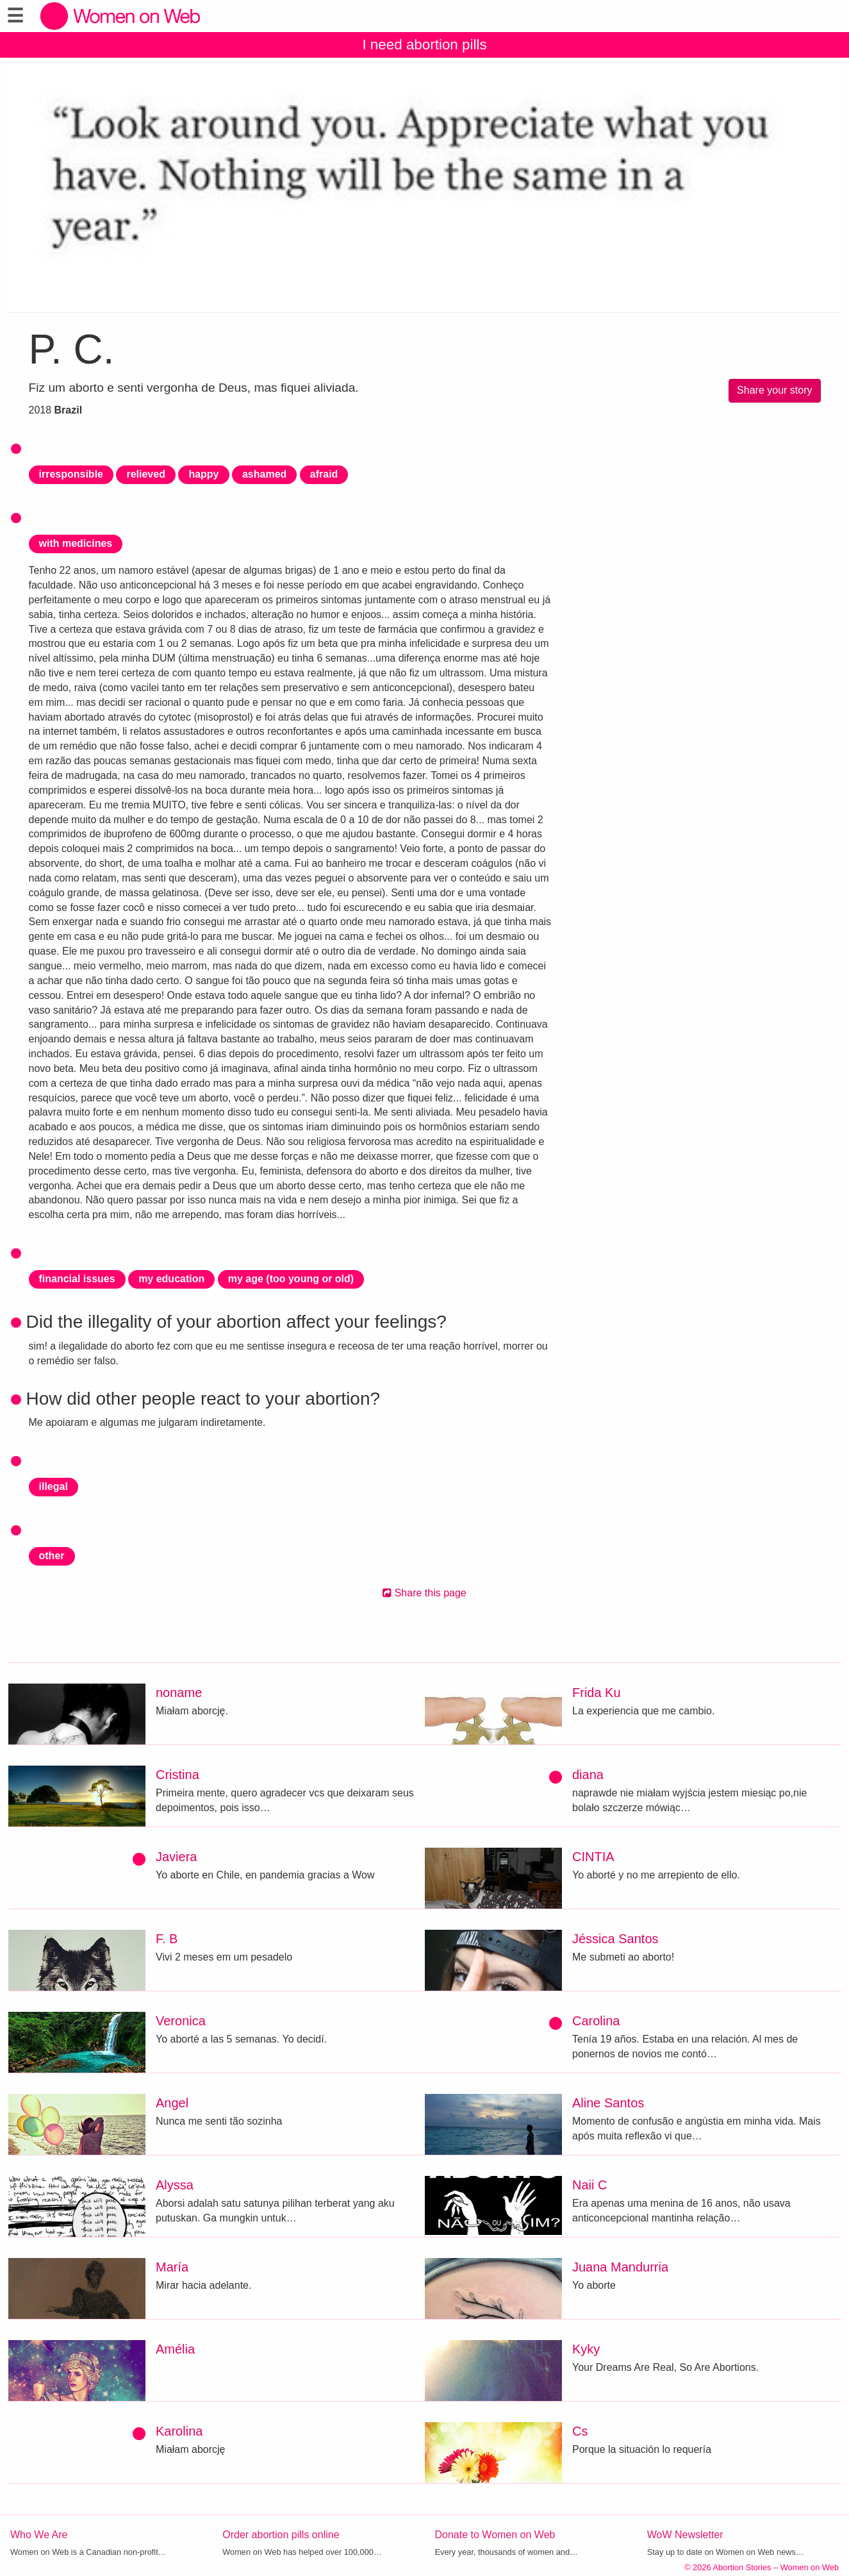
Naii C (589, 2185)
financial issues (77, 1278)
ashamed (264, 474)
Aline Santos (608, 2103)
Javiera (176, 1857)
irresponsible (71, 474)
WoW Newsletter (685, 2534)
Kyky (586, 2349)
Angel (172, 2103)
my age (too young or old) (291, 1278)
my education (171, 1278)
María (172, 2267)
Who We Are (39, 2534)
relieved (145, 474)
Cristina (177, 1775)
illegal (53, 1486)
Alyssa (175, 2185)
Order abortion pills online (280, 2534)
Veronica (181, 2021)
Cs (580, 2431)
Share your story (774, 390)
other (52, 1555)
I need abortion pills (424, 45)
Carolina (596, 2021)
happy (203, 474)
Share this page (424, 1592)
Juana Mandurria (620, 2267)
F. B (166, 1939)
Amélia (175, 2349)
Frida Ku (596, 1692)
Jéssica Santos (615, 1939)
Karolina (179, 2431)
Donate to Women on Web (495, 2534)
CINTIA (593, 1857)
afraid (324, 474)
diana (588, 1775)
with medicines (76, 543)
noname (179, 1692)
